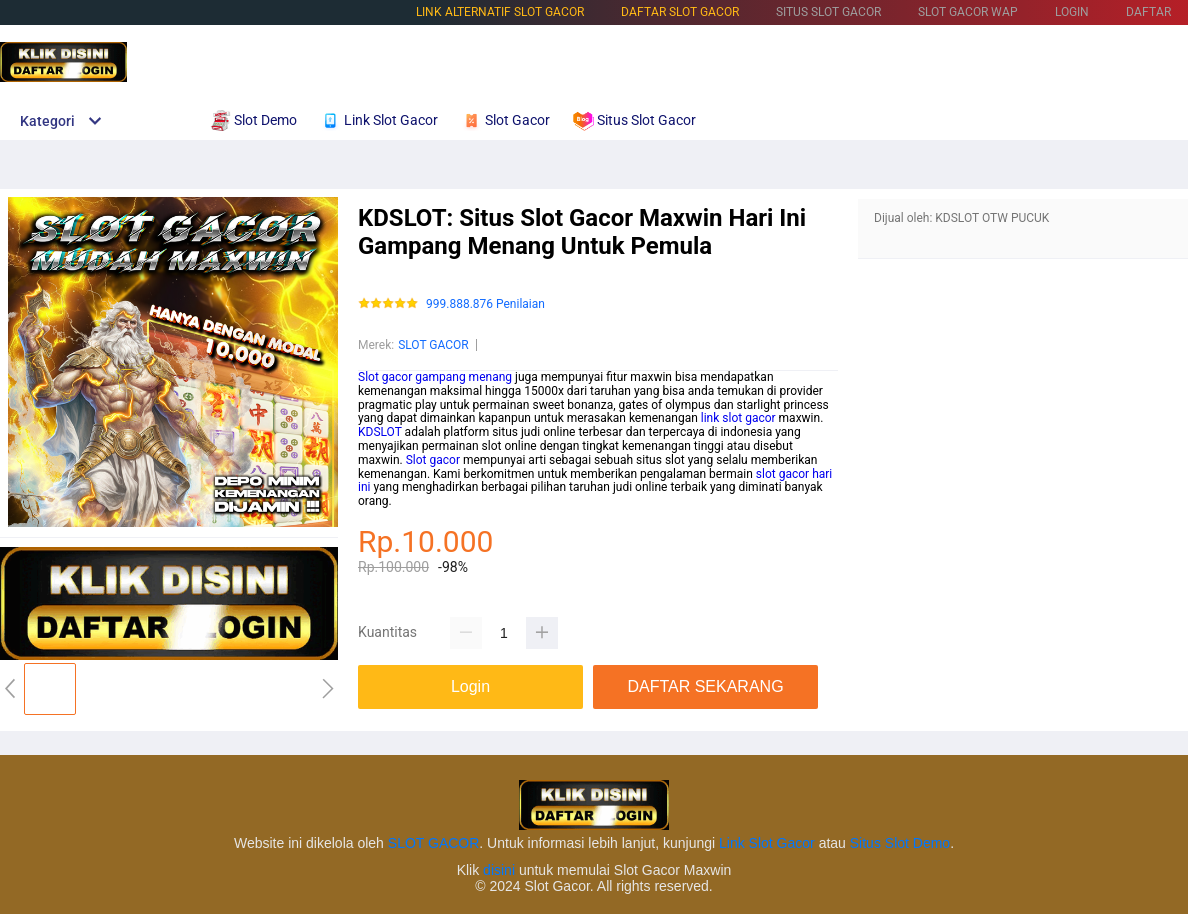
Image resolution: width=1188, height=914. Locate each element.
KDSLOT (380, 432)
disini (499, 870)
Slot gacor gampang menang (435, 377)
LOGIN (1072, 12)
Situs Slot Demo (900, 843)
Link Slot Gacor (767, 843)
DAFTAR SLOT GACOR (680, 12)
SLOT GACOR (433, 345)
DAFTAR (1148, 12)
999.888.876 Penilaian (485, 304)
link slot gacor (738, 418)
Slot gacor (433, 460)
